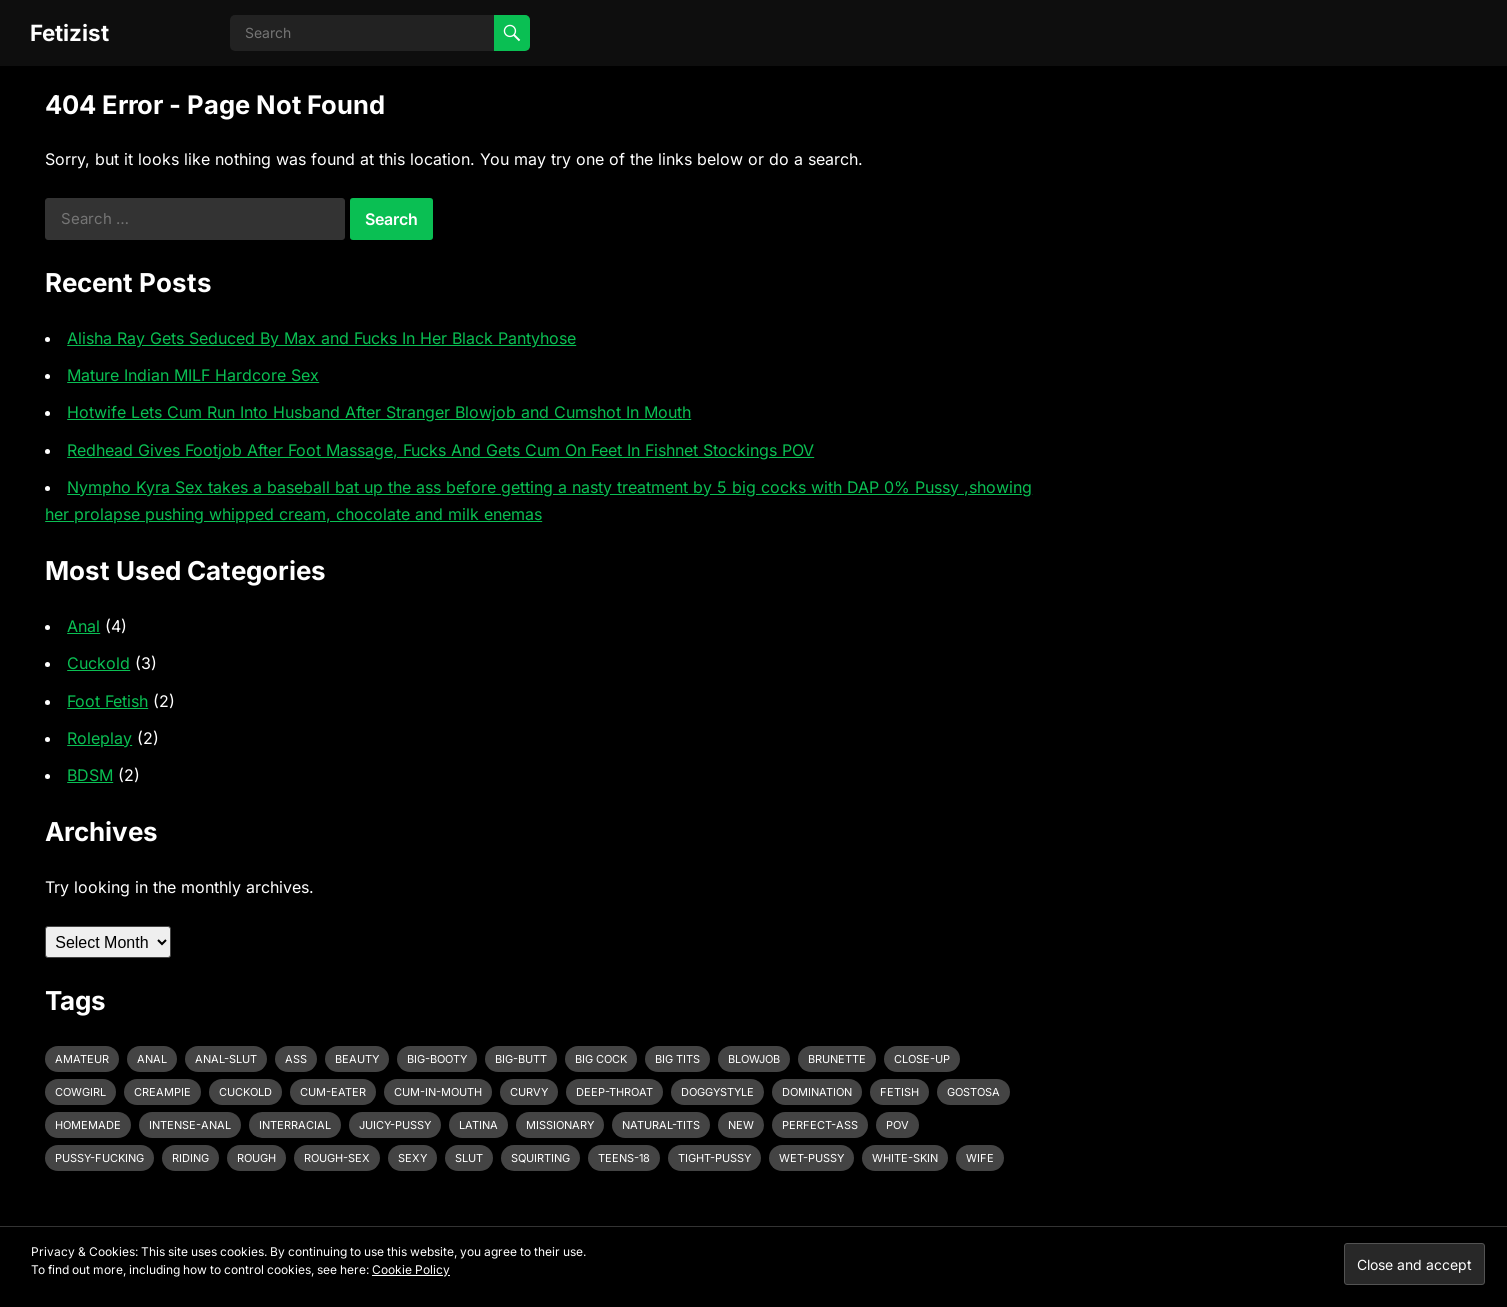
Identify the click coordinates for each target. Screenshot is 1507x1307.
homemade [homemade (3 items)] (88, 1125)
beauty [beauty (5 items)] (357, 1059)
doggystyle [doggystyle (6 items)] (717, 1092)
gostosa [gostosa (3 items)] (973, 1092)
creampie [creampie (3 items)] (162, 1092)
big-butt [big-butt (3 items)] (521, 1059)
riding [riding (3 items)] (190, 1158)
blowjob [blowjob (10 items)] (754, 1059)
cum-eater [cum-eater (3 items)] (333, 1092)
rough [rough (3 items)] (256, 1158)
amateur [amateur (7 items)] (82, 1059)
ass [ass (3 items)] (296, 1059)
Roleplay (99, 738)
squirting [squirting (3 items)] (540, 1158)
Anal (83, 626)
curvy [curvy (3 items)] (529, 1092)
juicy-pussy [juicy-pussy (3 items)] (395, 1125)
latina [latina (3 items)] (478, 1125)
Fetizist (69, 32)
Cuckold (98, 663)
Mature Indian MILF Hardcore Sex (193, 375)
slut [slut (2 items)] (469, 1158)
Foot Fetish (107, 701)
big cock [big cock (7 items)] (601, 1059)
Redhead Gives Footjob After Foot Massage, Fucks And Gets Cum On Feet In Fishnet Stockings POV (440, 450)
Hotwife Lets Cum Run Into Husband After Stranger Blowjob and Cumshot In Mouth (379, 412)
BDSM (90, 775)
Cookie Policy (411, 1269)
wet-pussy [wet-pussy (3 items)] (811, 1158)
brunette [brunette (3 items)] (837, 1059)
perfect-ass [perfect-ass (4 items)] (820, 1125)
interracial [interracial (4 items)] (295, 1125)
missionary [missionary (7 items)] (560, 1125)
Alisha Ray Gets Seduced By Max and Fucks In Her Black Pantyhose (321, 338)
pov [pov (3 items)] (897, 1125)
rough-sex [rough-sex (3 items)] (337, 1158)
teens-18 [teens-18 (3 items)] (624, 1158)
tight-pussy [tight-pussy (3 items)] (714, 1158)
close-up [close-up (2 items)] (922, 1059)
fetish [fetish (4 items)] (899, 1092)
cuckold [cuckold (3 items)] (245, 1092)
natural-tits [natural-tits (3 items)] (661, 1125)
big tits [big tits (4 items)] (677, 1059)
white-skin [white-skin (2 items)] (905, 1158)
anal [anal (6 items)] (152, 1059)
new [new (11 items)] (741, 1125)
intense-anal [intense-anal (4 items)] (190, 1125)
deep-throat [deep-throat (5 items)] (614, 1092)
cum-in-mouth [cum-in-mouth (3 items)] (438, 1092)
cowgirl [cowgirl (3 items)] (80, 1092)
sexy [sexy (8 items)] (412, 1158)
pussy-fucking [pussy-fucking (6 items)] (99, 1158)
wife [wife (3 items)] (980, 1158)
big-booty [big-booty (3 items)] (437, 1059)
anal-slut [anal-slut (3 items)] (226, 1059)
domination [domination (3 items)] (817, 1092)
